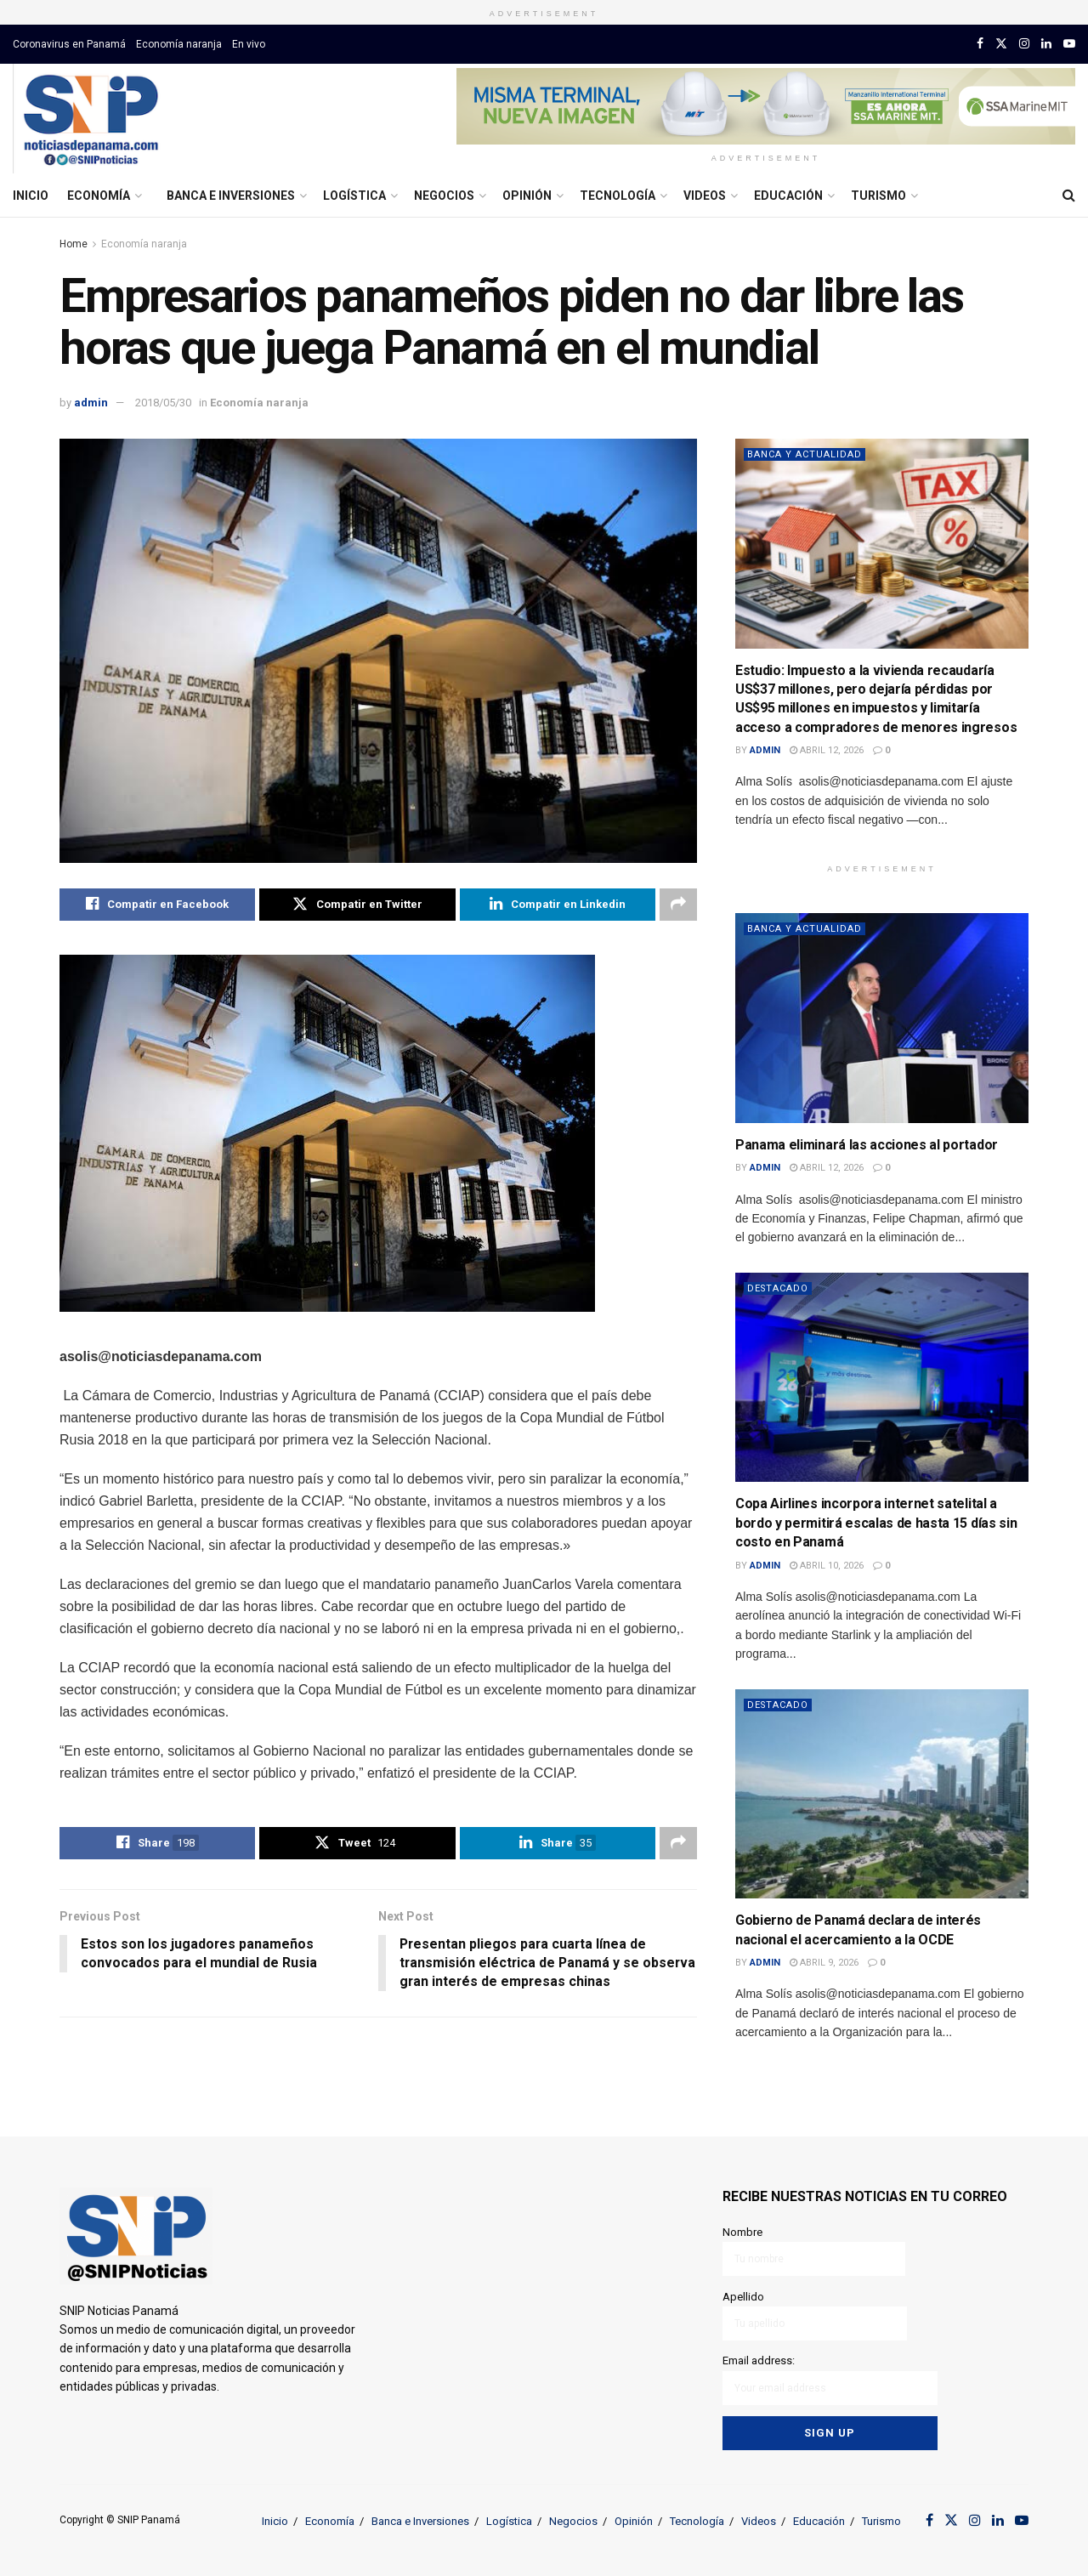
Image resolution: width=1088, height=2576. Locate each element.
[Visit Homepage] (90, 119)
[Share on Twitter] (357, 904)
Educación (788, 195)
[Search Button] (1068, 195)
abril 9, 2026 (824, 1962)
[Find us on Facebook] (980, 44)
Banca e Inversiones (231, 195)
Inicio (30, 195)
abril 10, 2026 (827, 1565)
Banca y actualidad (804, 454)
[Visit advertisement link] (765, 106)
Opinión (527, 195)
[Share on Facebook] (157, 904)
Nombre (813, 2251)
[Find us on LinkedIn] (1046, 44)
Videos (704, 195)
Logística (354, 195)
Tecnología (617, 195)
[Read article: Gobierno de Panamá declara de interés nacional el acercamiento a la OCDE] (881, 1794)
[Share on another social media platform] (678, 904)
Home (74, 244)
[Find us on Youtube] (1069, 44)
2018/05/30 (163, 402)
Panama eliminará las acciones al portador (866, 1145)
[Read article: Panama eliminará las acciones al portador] (881, 1018)
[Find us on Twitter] (1001, 44)
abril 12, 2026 (827, 750)
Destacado (778, 1288)
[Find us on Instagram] (1024, 44)
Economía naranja (179, 44)
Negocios (444, 195)
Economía (98, 195)
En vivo (248, 44)
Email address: (830, 2379)
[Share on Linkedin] (557, 904)
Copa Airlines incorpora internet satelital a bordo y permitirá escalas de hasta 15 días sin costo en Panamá (876, 1522)
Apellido (814, 2314)
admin (91, 402)
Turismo (878, 195)
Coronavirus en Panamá (69, 44)
